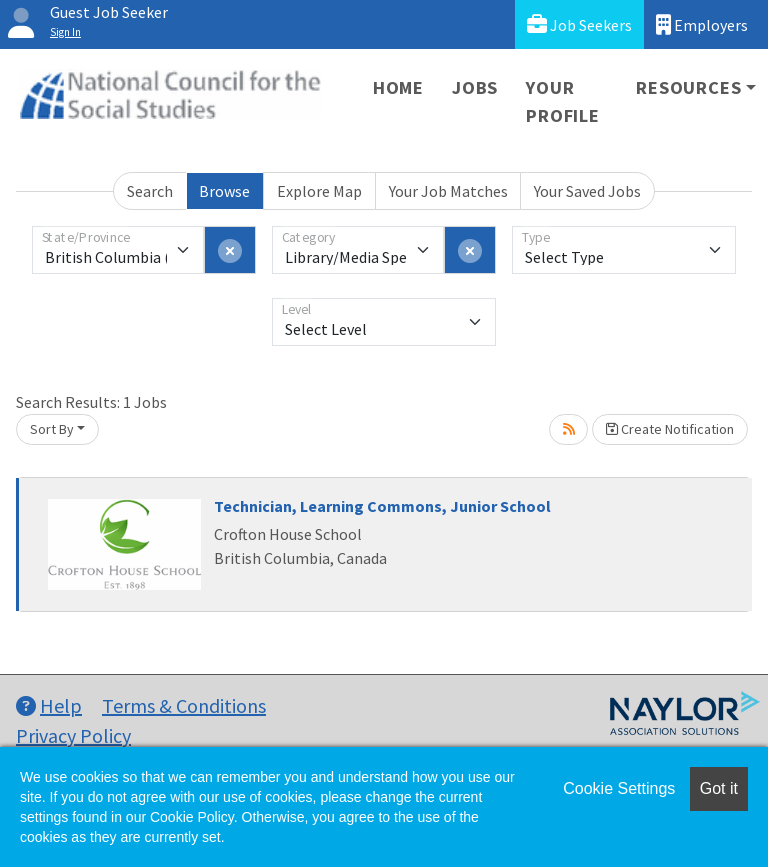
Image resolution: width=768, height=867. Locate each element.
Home (398, 87)
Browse (224, 191)
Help (49, 705)
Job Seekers (579, 24)
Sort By (52, 429)
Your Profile (563, 101)
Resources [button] (688, 87)
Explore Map (319, 191)
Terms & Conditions (184, 705)
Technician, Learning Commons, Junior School (382, 506)
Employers (702, 24)
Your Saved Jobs (587, 191)
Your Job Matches (448, 191)
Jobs (475, 87)
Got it (719, 788)
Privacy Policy (73, 735)
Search (150, 191)
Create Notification (670, 429)
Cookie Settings (619, 788)
